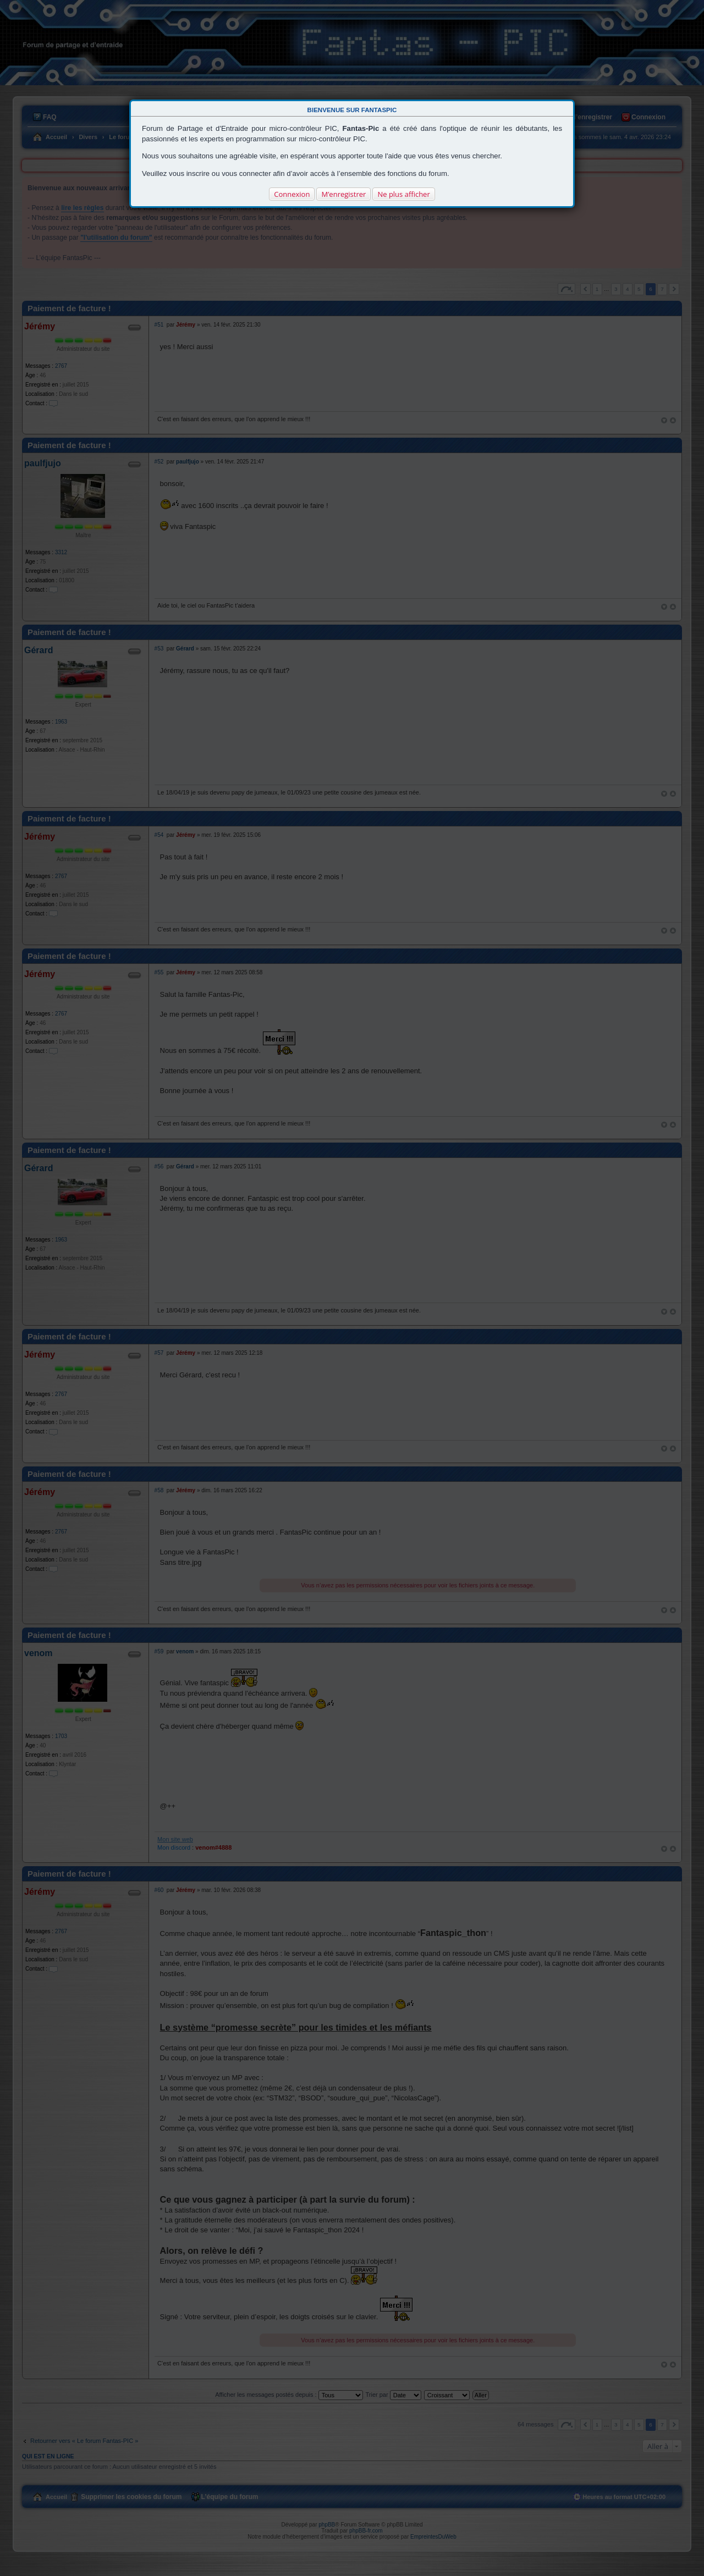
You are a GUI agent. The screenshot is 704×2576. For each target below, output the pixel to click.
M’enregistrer (343, 194)
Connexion (292, 194)
